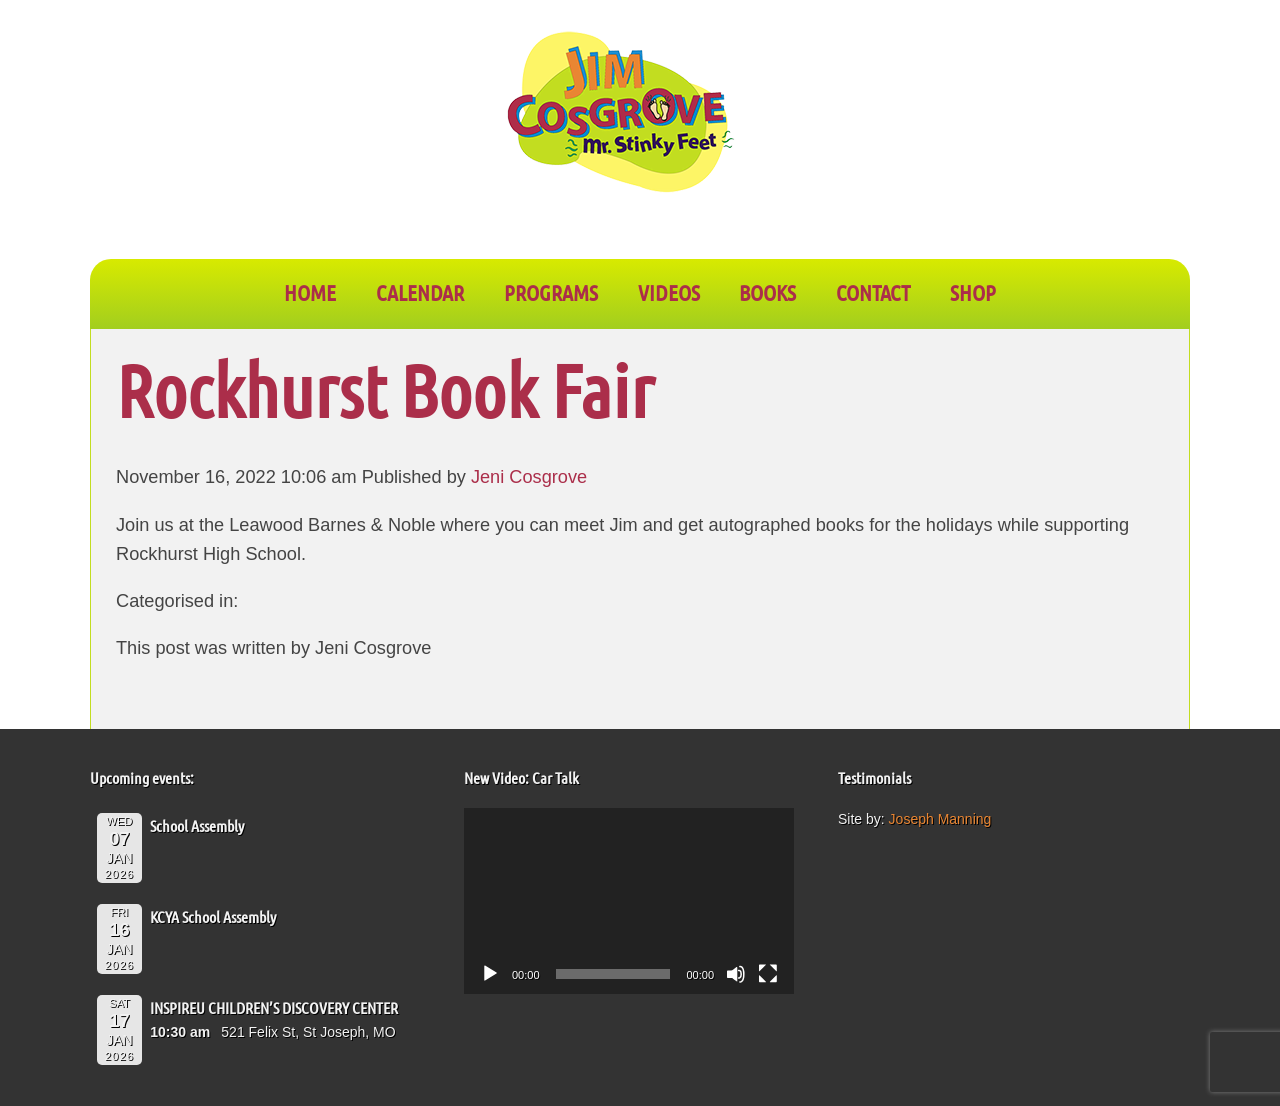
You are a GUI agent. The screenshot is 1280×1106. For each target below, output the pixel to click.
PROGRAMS (551, 292)
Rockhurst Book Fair (385, 389)
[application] (629, 901)
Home (310, 292)
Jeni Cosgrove (529, 477)
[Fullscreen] (768, 974)
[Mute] (736, 974)
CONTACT (873, 292)
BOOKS (767, 292)
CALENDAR (420, 292)
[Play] (490, 974)
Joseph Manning (940, 819)
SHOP (973, 292)
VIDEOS (669, 292)
